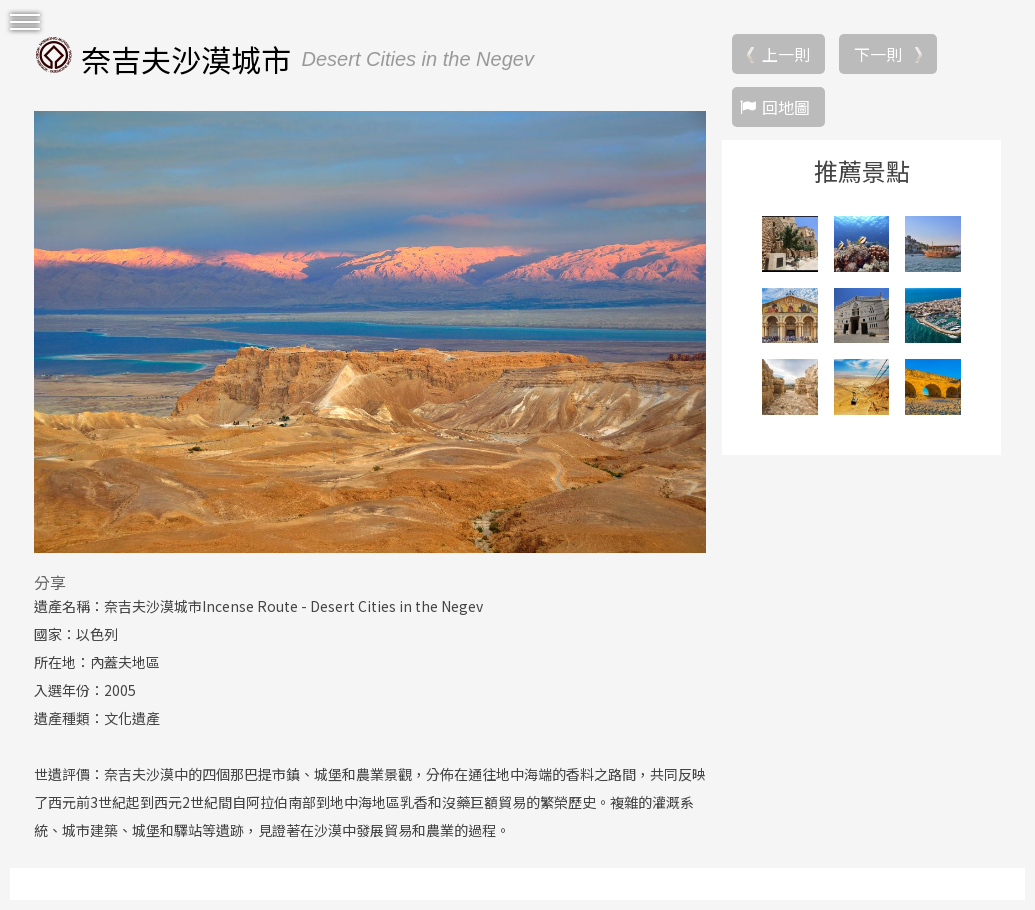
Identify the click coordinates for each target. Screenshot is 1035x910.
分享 (50, 582)
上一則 (786, 54)
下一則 (878, 54)
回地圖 (786, 107)
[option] (370, 332)
